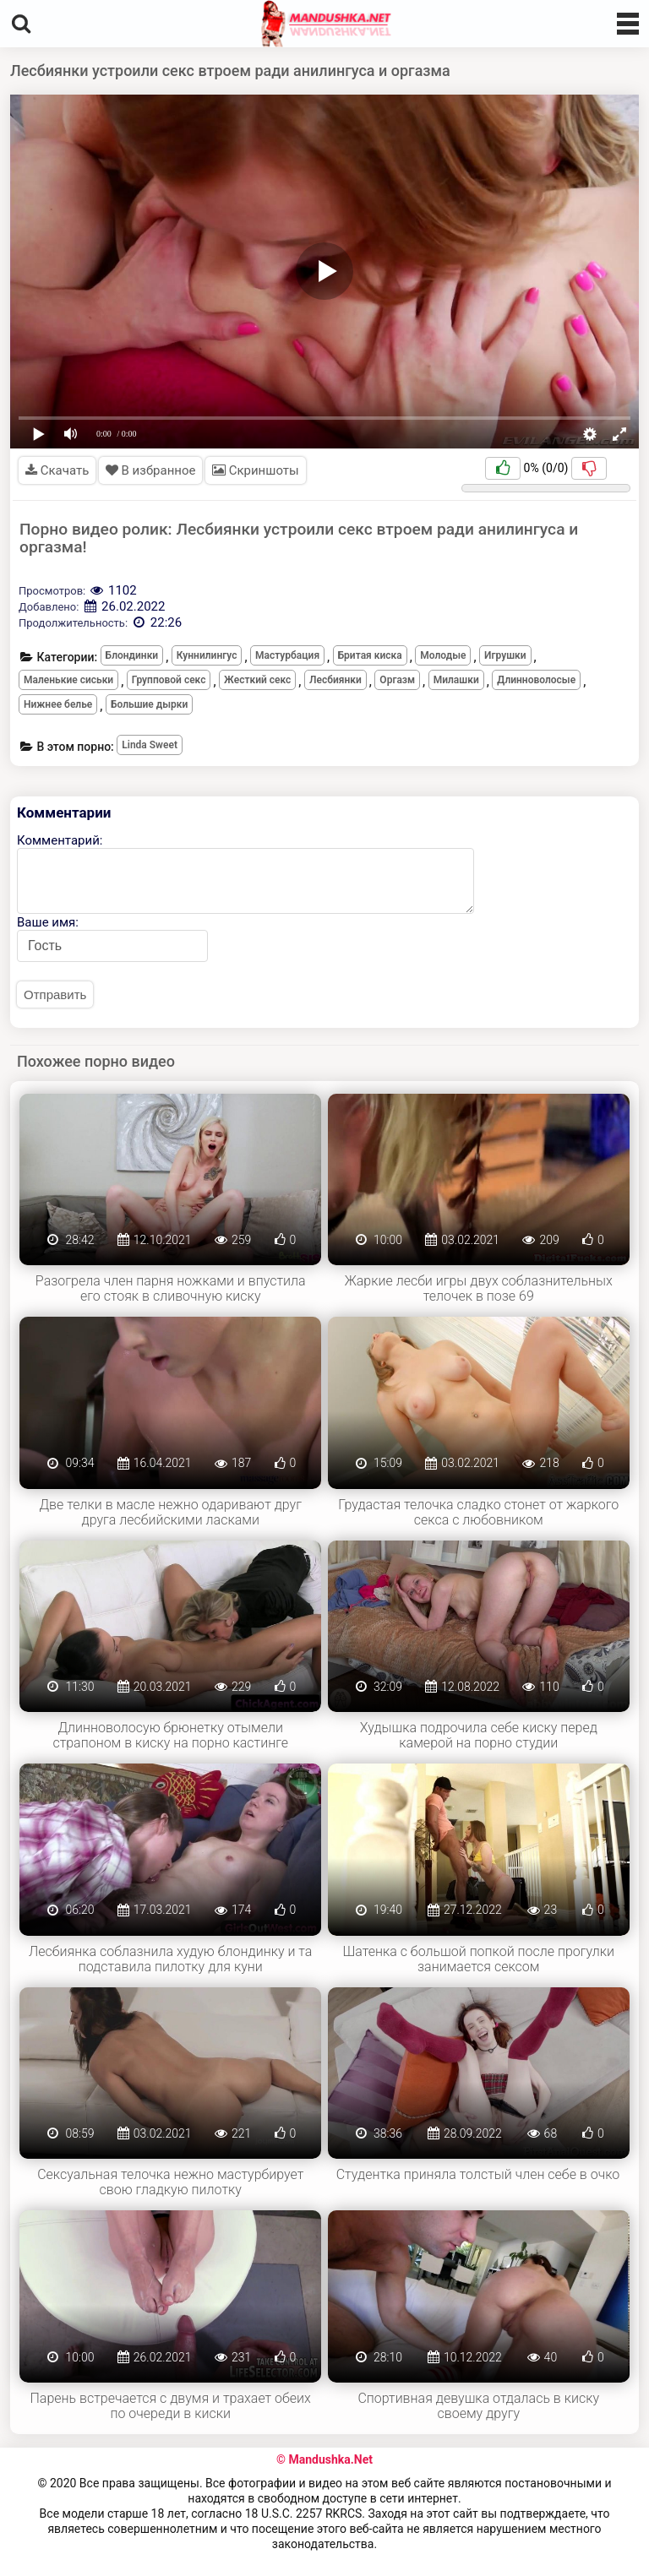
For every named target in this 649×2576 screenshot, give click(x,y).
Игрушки (505, 655)
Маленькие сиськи (68, 680)
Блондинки (132, 655)
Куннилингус (207, 655)
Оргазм (397, 680)
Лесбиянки (335, 680)
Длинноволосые (536, 680)
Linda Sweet (149, 745)
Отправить (55, 994)
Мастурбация (287, 655)
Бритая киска (370, 655)
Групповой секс (169, 680)
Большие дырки (149, 704)
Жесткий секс (257, 680)
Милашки (456, 680)
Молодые (443, 655)
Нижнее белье (58, 704)
